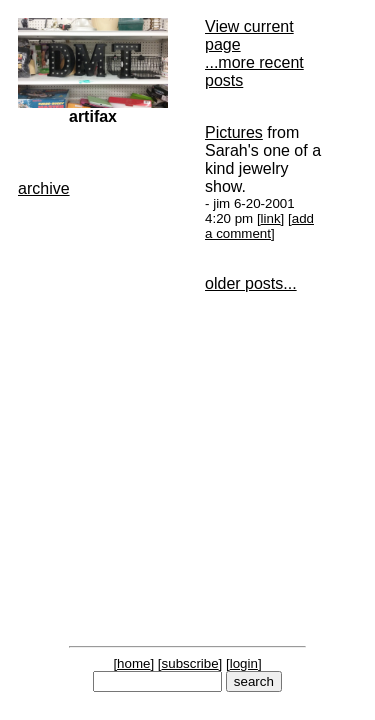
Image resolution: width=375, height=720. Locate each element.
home (133, 663)
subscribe (190, 663)
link (271, 218)
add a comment (259, 226)
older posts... (251, 283)
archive (44, 188)
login (244, 663)
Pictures (234, 132)
